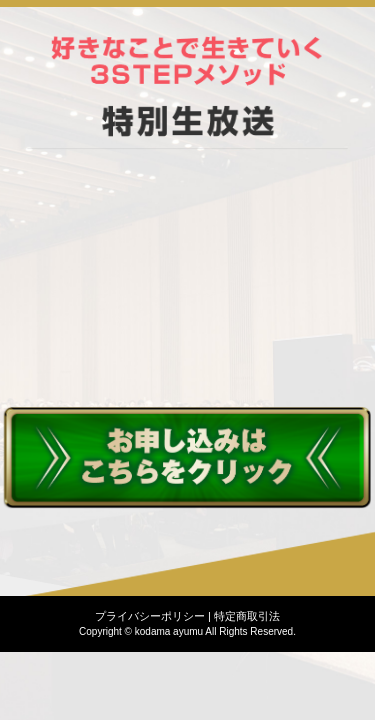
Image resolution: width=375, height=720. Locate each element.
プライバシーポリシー (150, 616)
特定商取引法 (247, 616)
